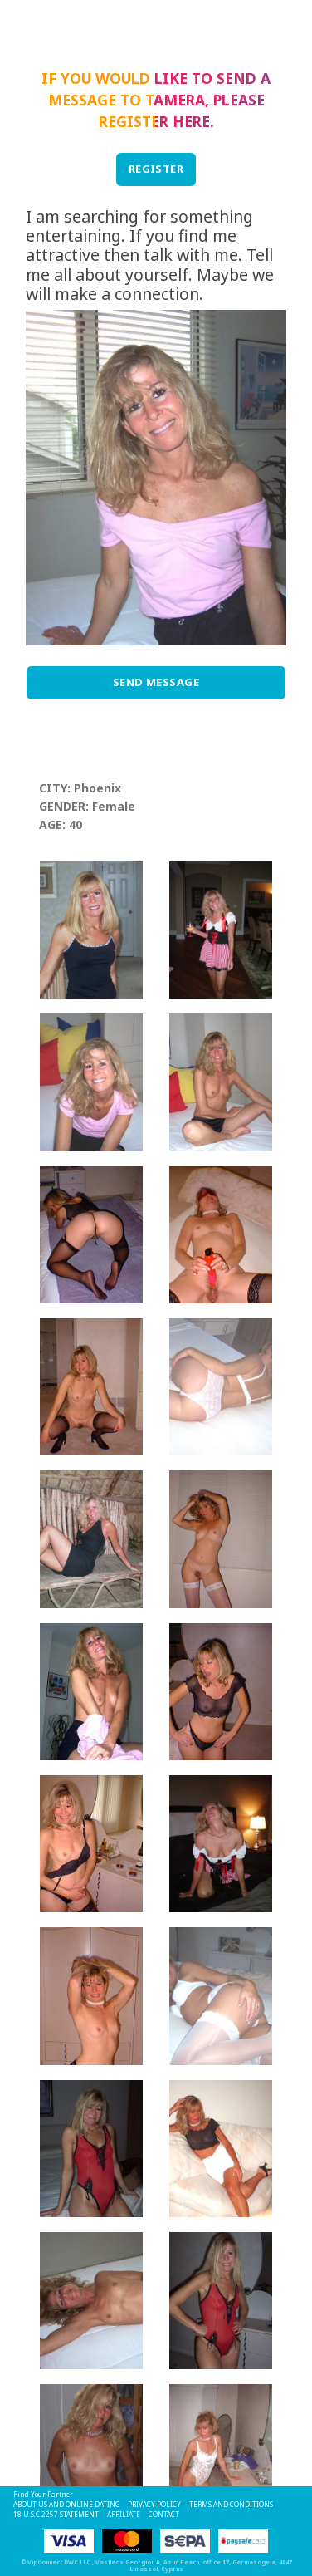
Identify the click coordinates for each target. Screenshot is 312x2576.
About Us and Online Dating (66, 2504)
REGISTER (156, 168)
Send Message (156, 682)
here (191, 121)
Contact (164, 2514)
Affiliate (123, 2514)
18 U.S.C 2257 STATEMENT (56, 2514)
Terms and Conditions (231, 2504)
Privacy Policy (154, 2504)
